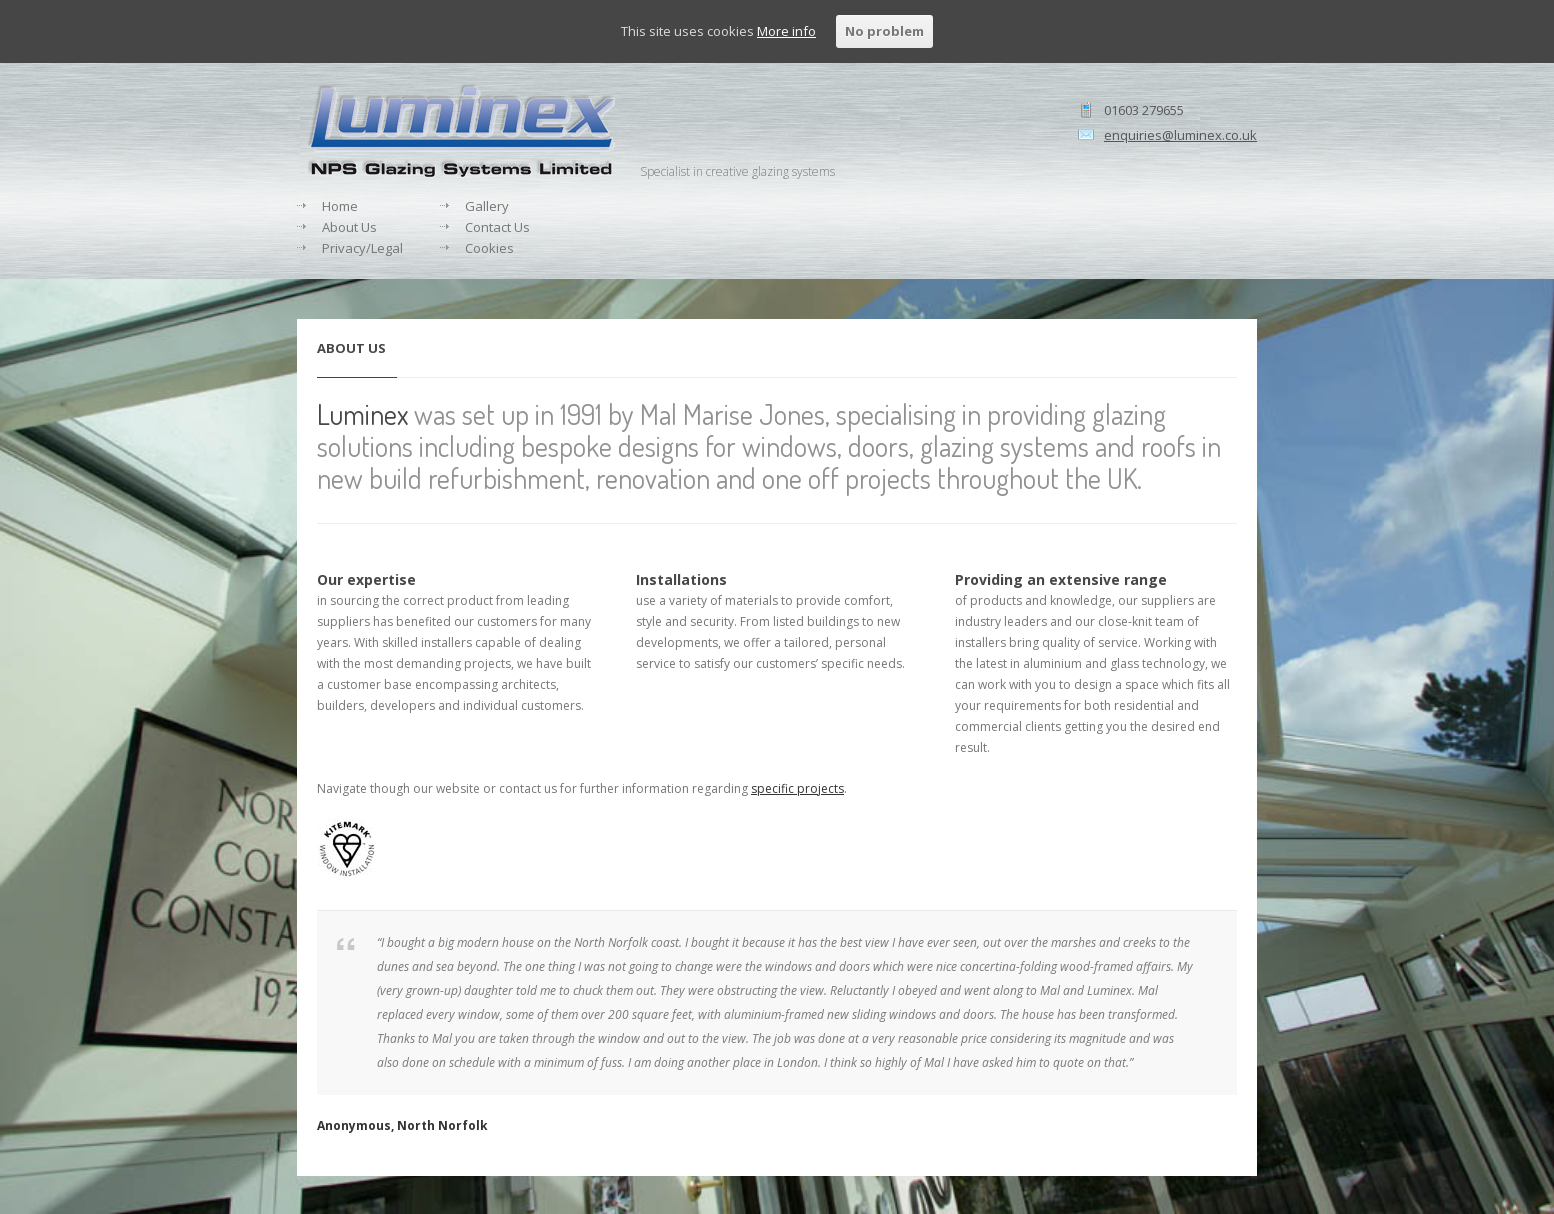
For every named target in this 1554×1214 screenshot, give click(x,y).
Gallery (487, 206)
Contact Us (497, 227)
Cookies (489, 248)
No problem (884, 31)
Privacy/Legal (362, 248)
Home (340, 206)
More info (786, 31)
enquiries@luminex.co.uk (1180, 135)
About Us (349, 227)
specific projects (797, 788)
